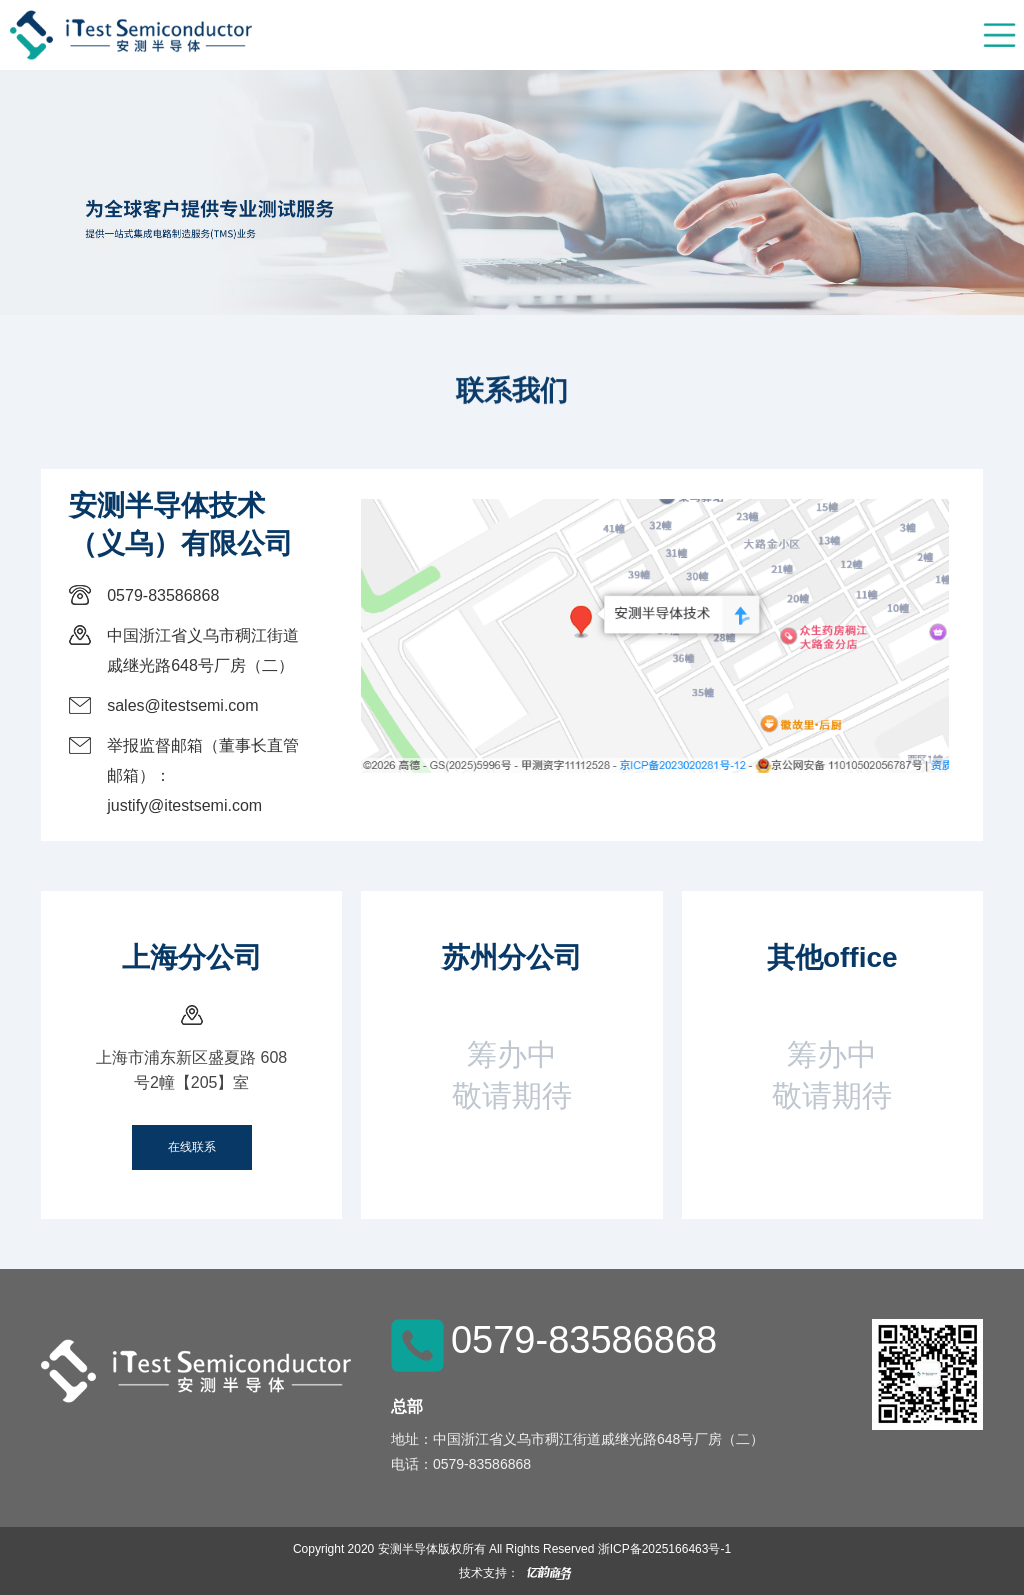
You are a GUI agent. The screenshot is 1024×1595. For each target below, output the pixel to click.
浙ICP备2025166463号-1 (664, 1549)
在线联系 (192, 1147)
